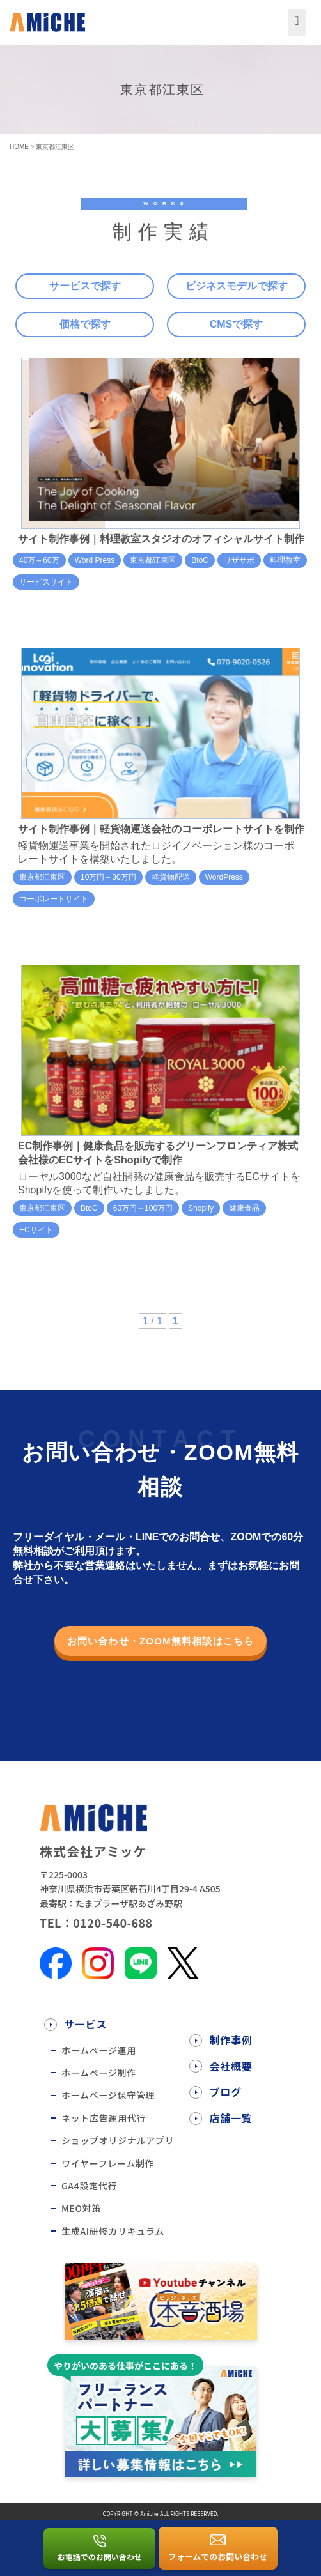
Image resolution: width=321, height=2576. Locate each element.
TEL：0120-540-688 (96, 1922)
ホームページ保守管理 (108, 2095)
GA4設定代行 (89, 2185)
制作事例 (230, 2040)
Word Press (94, 560)
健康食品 (244, 1208)
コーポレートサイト (53, 898)
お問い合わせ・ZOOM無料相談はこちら (160, 1641)
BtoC (199, 560)
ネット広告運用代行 (103, 2118)
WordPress (224, 877)
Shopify (201, 1208)
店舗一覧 (230, 2118)
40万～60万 (39, 560)
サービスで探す (85, 285)
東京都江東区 (153, 560)
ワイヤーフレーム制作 (107, 2163)
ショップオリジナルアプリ (117, 2140)
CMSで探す (236, 324)
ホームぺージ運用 (98, 2050)
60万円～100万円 (143, 1208)
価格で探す (85, 324)
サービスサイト (46, 582)
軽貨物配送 (171, 877)
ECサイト (36, 1229)
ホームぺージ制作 (98, 2072)
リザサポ (239, 560)
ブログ (225, 2091)
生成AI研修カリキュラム (112, 2231)
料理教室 (285, 560)
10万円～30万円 (108, 877)
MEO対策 (81, 2208)
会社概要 (230, 2066)
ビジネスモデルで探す (236, 285)
